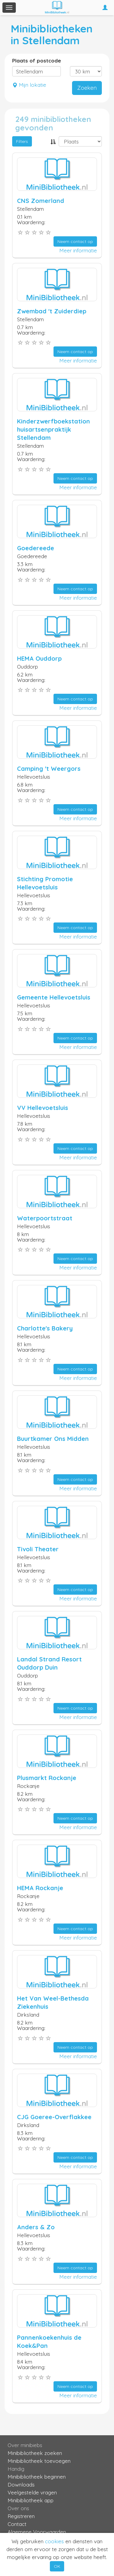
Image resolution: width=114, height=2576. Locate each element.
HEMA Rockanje (40, 1888)
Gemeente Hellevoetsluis (53, 997)
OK (57, 2566)
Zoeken (87, 87)
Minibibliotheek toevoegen (39, 2461)
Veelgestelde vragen (32, 2492)
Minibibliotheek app (31, 2500)
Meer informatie (78, 250)
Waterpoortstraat (44, 1218)
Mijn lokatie (29, 85)
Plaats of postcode (36, 60)
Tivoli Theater (38, 1549)
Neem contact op (75, 241)
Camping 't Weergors (49, 768)
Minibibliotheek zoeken (35, 2453)
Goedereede (35, 548)
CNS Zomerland (40, 200)
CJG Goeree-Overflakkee (54, 2117)
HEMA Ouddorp (39, 658)
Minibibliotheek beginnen (37, 2476)
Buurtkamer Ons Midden (53, 1438)
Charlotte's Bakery (45, 1328)
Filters (22, 141)
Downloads (21, 2484)
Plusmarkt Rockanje (46, 1778)
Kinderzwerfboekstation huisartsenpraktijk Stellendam (53, 429)
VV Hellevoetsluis (42, 1107)
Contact (17, 2524)
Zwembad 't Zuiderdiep (51, 311)
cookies (54, 2541)
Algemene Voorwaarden (37, 2532)
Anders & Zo (36, 2227)
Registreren (21, 2516)
